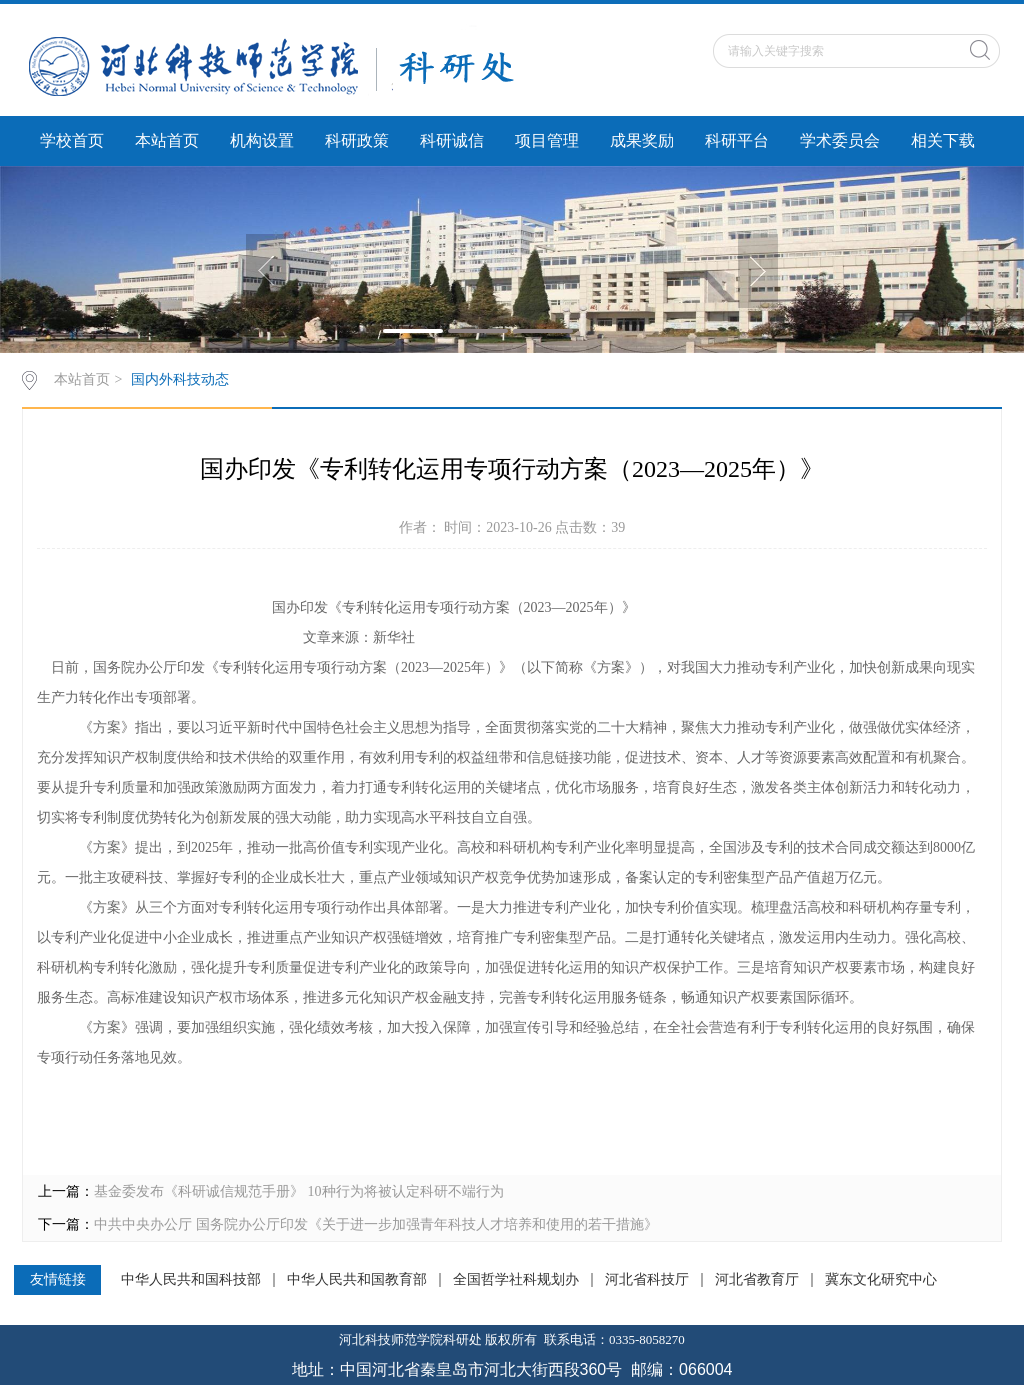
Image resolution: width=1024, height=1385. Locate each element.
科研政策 (357, 140)
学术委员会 (840, 140)
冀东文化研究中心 (881, 1280)
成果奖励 (642, 140)
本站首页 (167, 140)
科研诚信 (452, 140)
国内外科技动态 (180, 379)
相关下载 (943, 140)
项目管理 (547, 140)
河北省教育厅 (757, 1280)
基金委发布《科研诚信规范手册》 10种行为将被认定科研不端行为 (299, 1191)
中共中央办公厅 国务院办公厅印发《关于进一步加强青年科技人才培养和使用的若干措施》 (376, 1224)
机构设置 (262, 140)
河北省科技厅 (647, 1280)
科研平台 (737, 140)
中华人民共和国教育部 (357, 1280)
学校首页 (72, 140)
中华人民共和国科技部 (191, 1280)
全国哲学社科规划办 (516, 1280)
